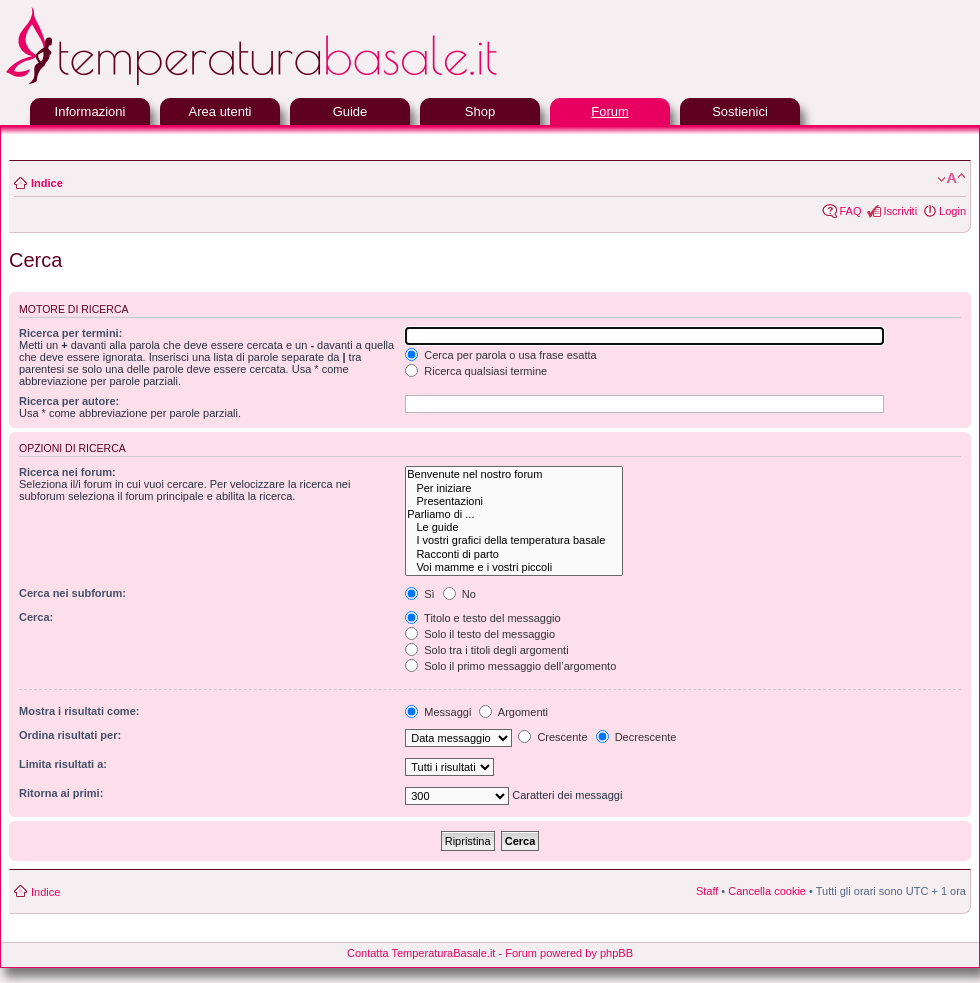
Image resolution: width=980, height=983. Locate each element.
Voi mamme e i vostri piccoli (513, 567)
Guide (350, 111)
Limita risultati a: (63, 764)
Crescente (552, 737)
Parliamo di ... (513, 514)
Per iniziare (513, 488)
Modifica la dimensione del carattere (951, 179)
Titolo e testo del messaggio (482, 618)
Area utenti (220, 111)
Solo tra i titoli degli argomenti (486, 650)
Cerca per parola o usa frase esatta (500, 355)
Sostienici (740, 111)
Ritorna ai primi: (61, 793)
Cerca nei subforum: (72, 593)
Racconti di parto (513, 554)
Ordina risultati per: (70, 735)
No (459, 594)
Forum (610, 111)
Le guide (513, 527)
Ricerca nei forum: (67, 472)
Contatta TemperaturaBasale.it (421, 953)
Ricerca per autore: (69, 401)
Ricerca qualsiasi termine (476, 371)
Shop (480, 111)
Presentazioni (513, 501)
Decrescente (636, 737)
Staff (707, 891)
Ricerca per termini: (70, 333)
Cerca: (36, 617)
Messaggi (438, 712)
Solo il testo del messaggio (480, 634)
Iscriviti (900, 211)
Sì (419, 594)
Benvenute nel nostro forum (513, 474)
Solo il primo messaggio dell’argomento (510, 666)
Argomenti (513, 712)
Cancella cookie (767, 891)
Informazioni (90, 111)
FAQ (850, 211)
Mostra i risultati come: (79, 711)
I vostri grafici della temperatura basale (513, 540)
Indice (47, 183)
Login (952, 211)
